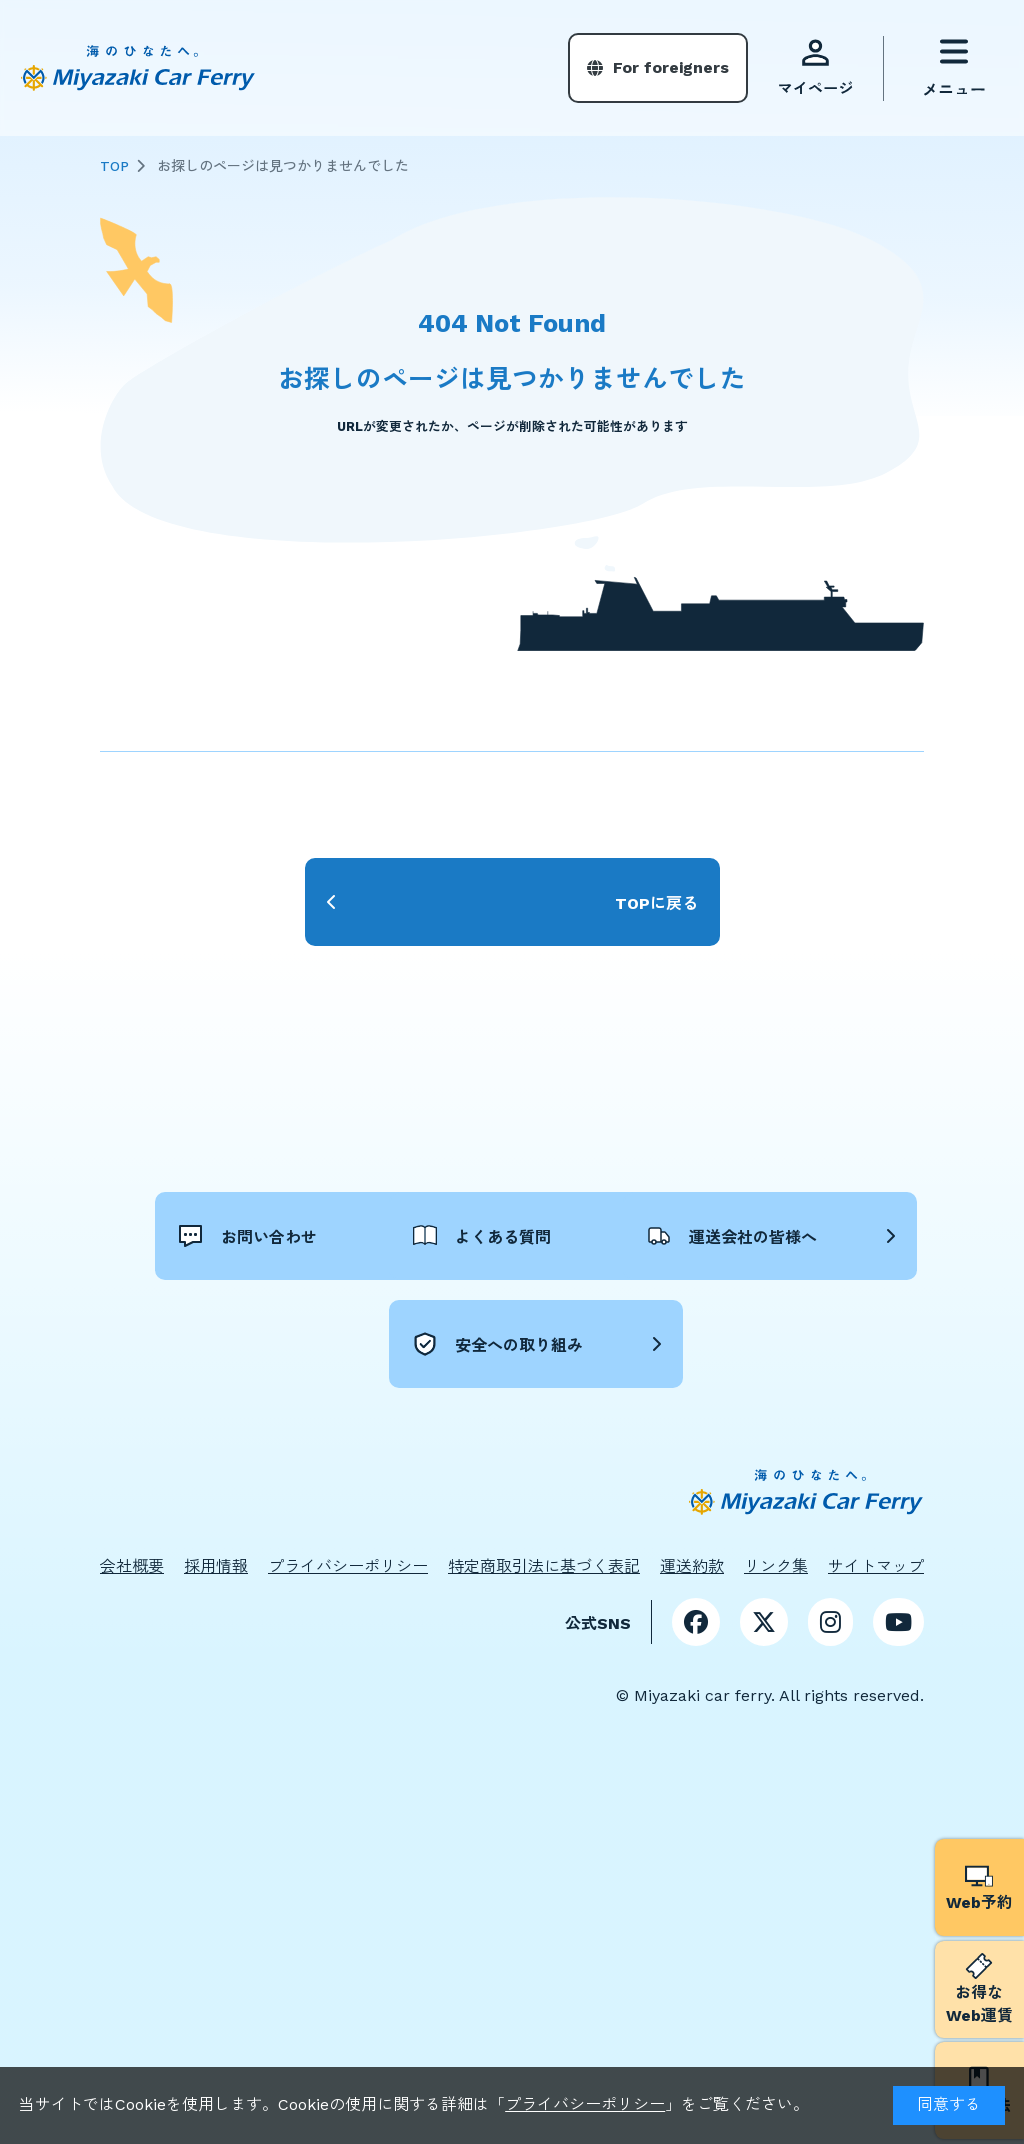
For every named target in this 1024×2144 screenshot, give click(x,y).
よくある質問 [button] (615, 1235)
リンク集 (776, 1565)
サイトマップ (876, 1565)
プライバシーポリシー (585, 2104)
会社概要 (132, 1565)
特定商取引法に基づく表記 (544, 1565)
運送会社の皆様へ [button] (311, 1343)
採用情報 (216, 1565)
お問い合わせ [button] (295, 1235)
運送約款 (692, 1565)
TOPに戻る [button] (656, 903)
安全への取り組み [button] (631, 1343)
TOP (114, 166)
